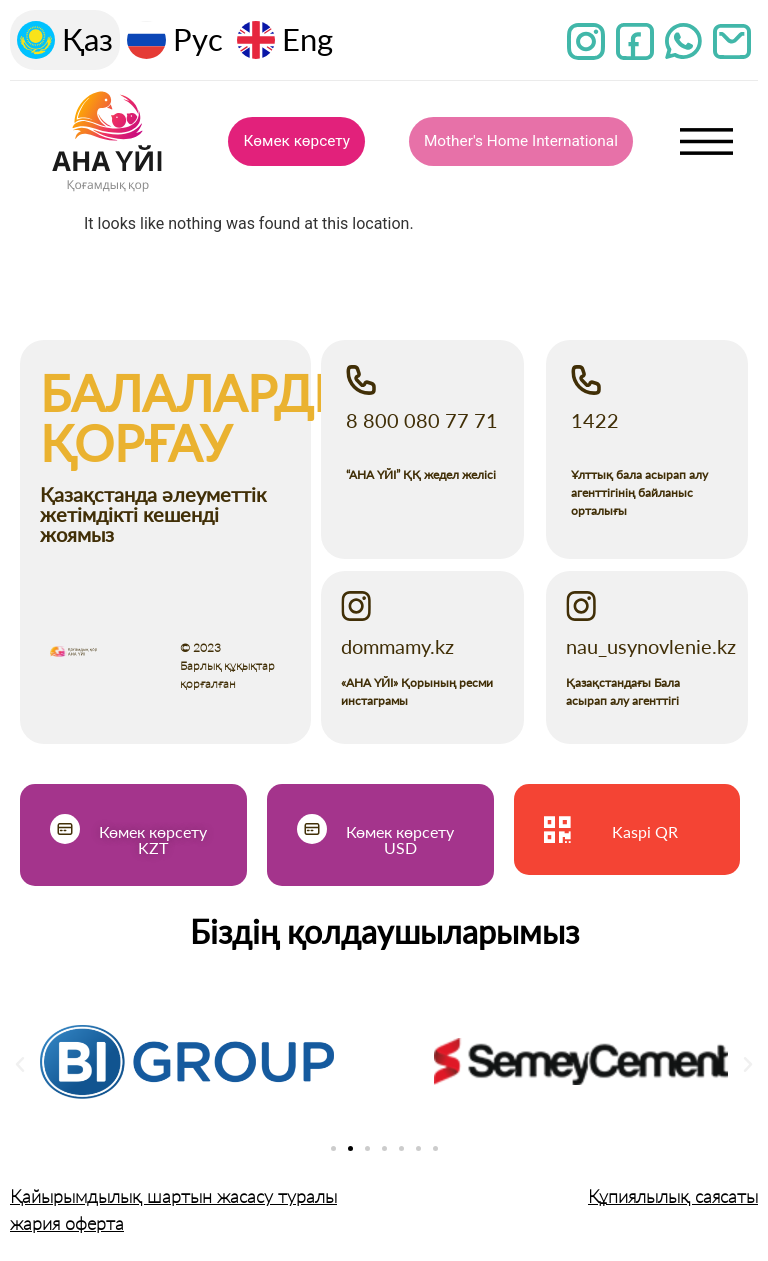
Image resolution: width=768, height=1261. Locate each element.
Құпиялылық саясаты (673, 1196)
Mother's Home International (521, 142)
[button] (20, 1065)
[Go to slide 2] (350, 1148)
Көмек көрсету (297, 142)
